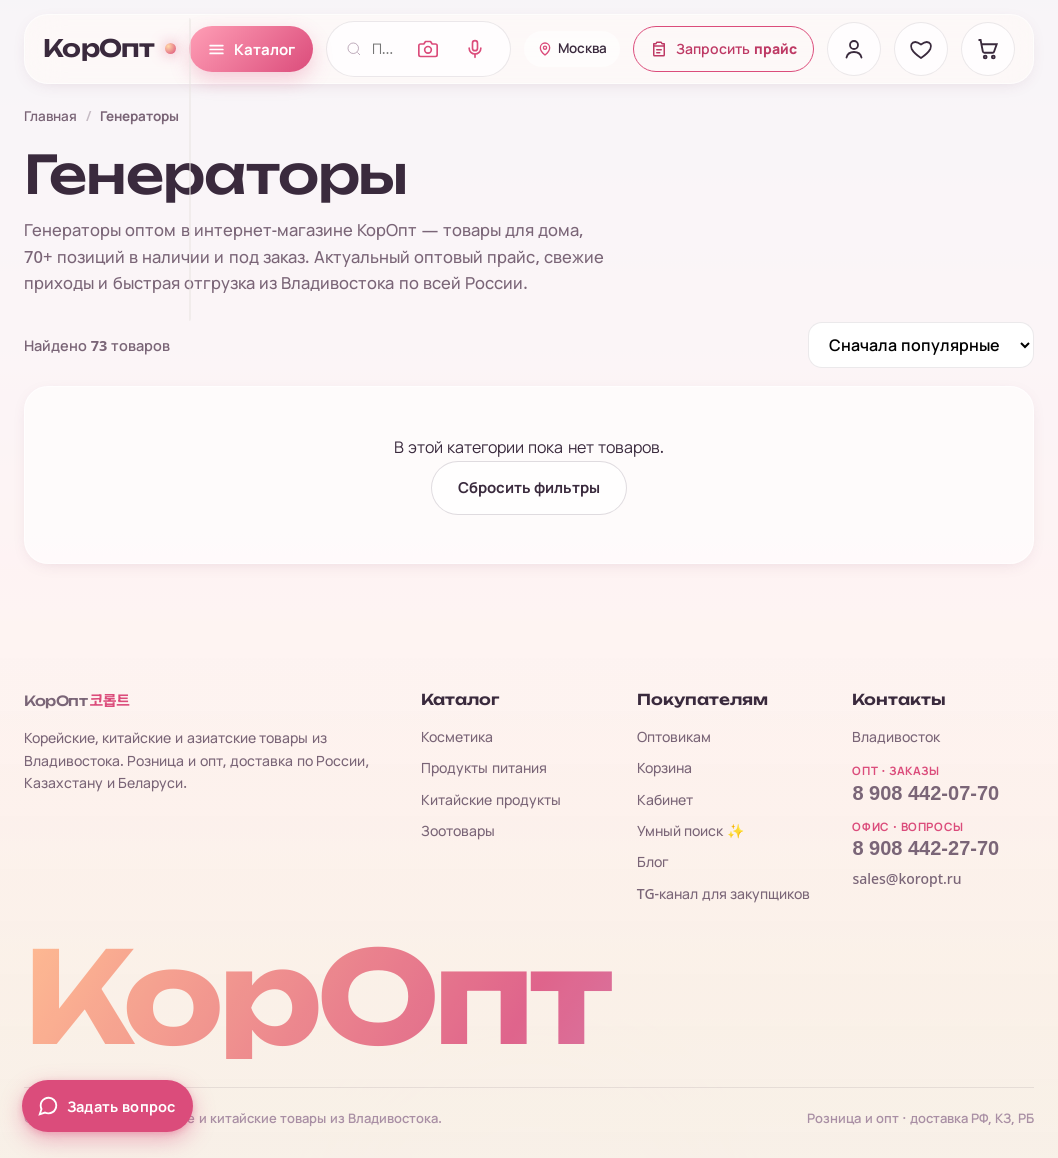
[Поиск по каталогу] (386, 48)
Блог (653, 861)
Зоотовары (458, 830)
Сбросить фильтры (529, 488)
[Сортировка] (921, 345)
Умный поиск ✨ (690, 830)
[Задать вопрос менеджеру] (107, 1106)
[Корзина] (988, 49)
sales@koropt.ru (906, 878)
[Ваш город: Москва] (572, 49)
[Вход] (854, 49)
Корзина (664, 767)
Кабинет (665, 799)
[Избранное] (921, 49)
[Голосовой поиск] (475, 49)
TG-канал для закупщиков (724, 893)
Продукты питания (484, 767)
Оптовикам (674, 736)
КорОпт (109, 49)
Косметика (457, 736)
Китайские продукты (491, 799)
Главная (50, 116)
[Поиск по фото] (428, 49)
